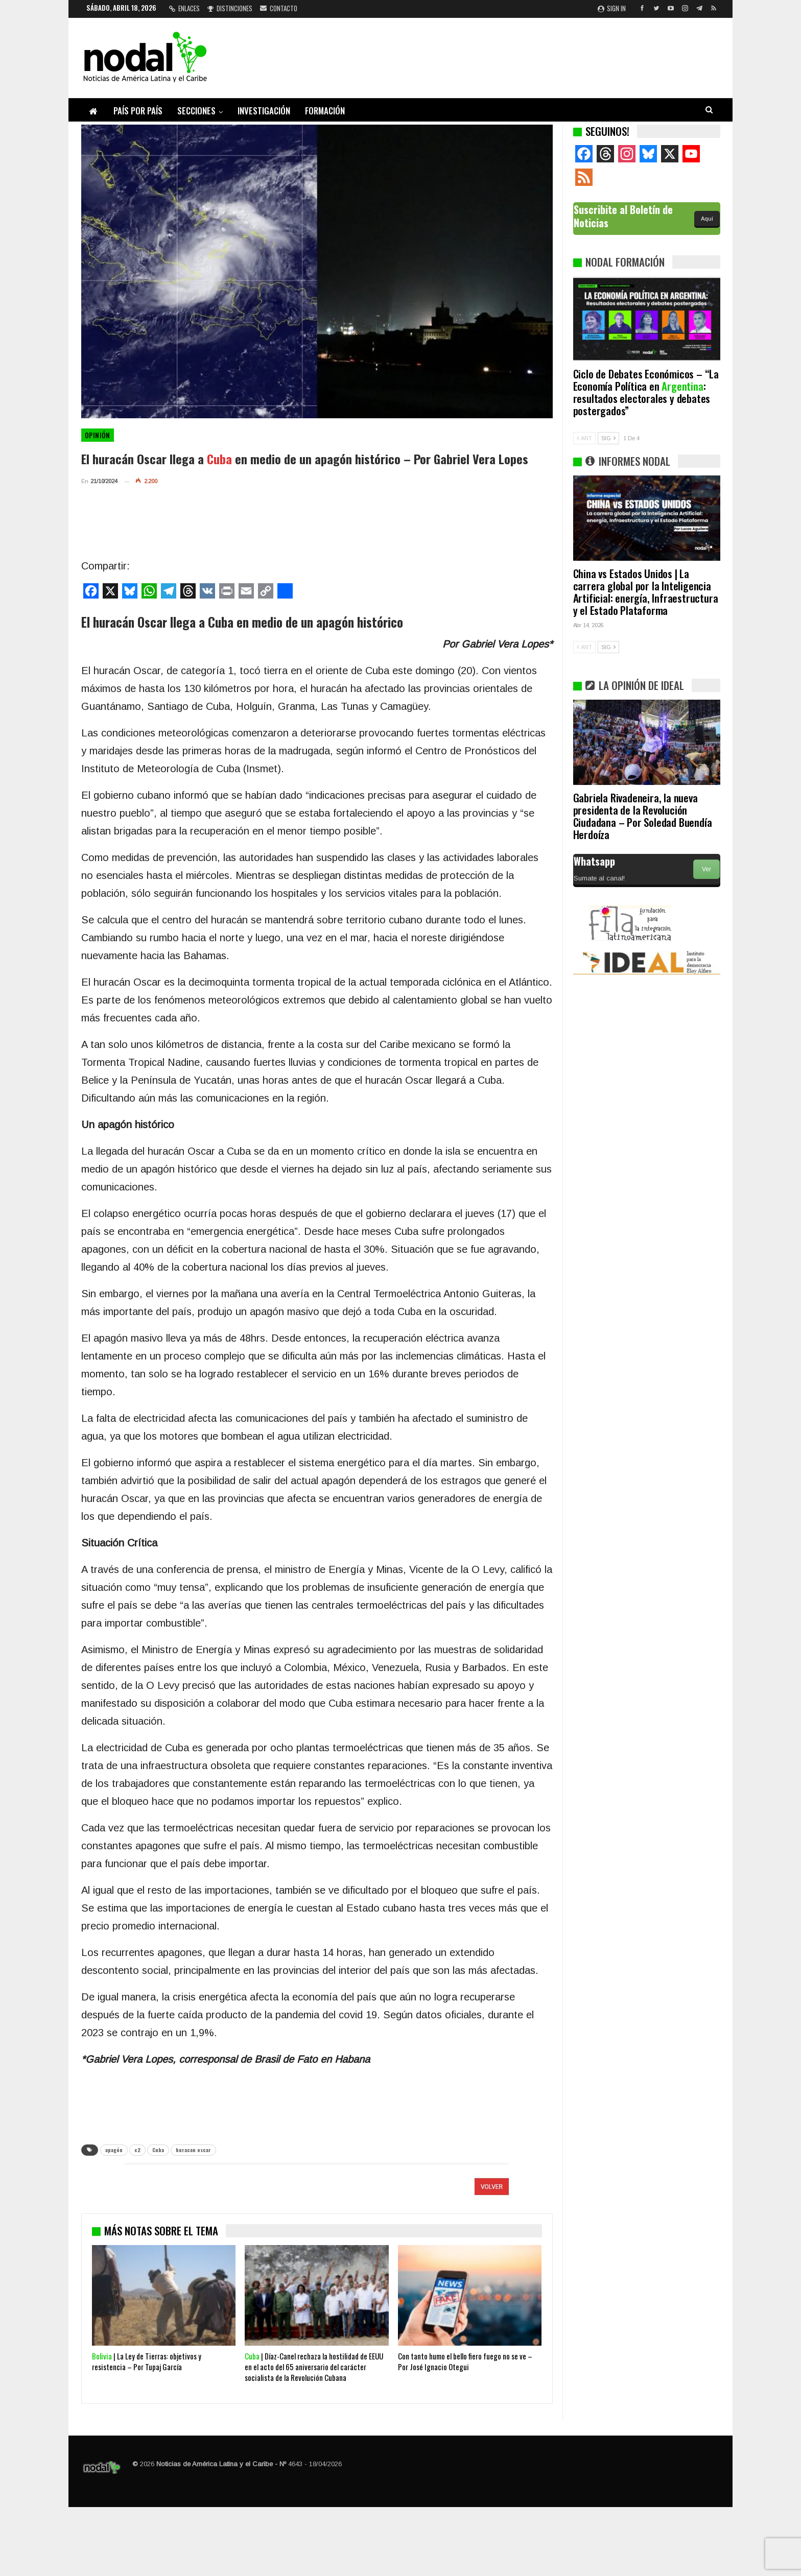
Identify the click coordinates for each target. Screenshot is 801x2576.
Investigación (264, 110)
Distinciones (229, 8)
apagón (114, 2150)
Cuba (158, 2150)
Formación (325, 110)
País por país (137, 110)
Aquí (707, 219)
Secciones (196, 110)
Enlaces (184, 8)
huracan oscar (193, 2150)
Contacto (278, 8)
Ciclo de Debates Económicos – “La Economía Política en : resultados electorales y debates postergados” (646, 392)
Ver (706, 869)
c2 (137, 2150)
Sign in (612, 8)
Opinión (97, 435)
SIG (608, 438)
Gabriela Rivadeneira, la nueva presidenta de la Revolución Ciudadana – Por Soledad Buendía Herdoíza (642, 816)
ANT (584, 438)
